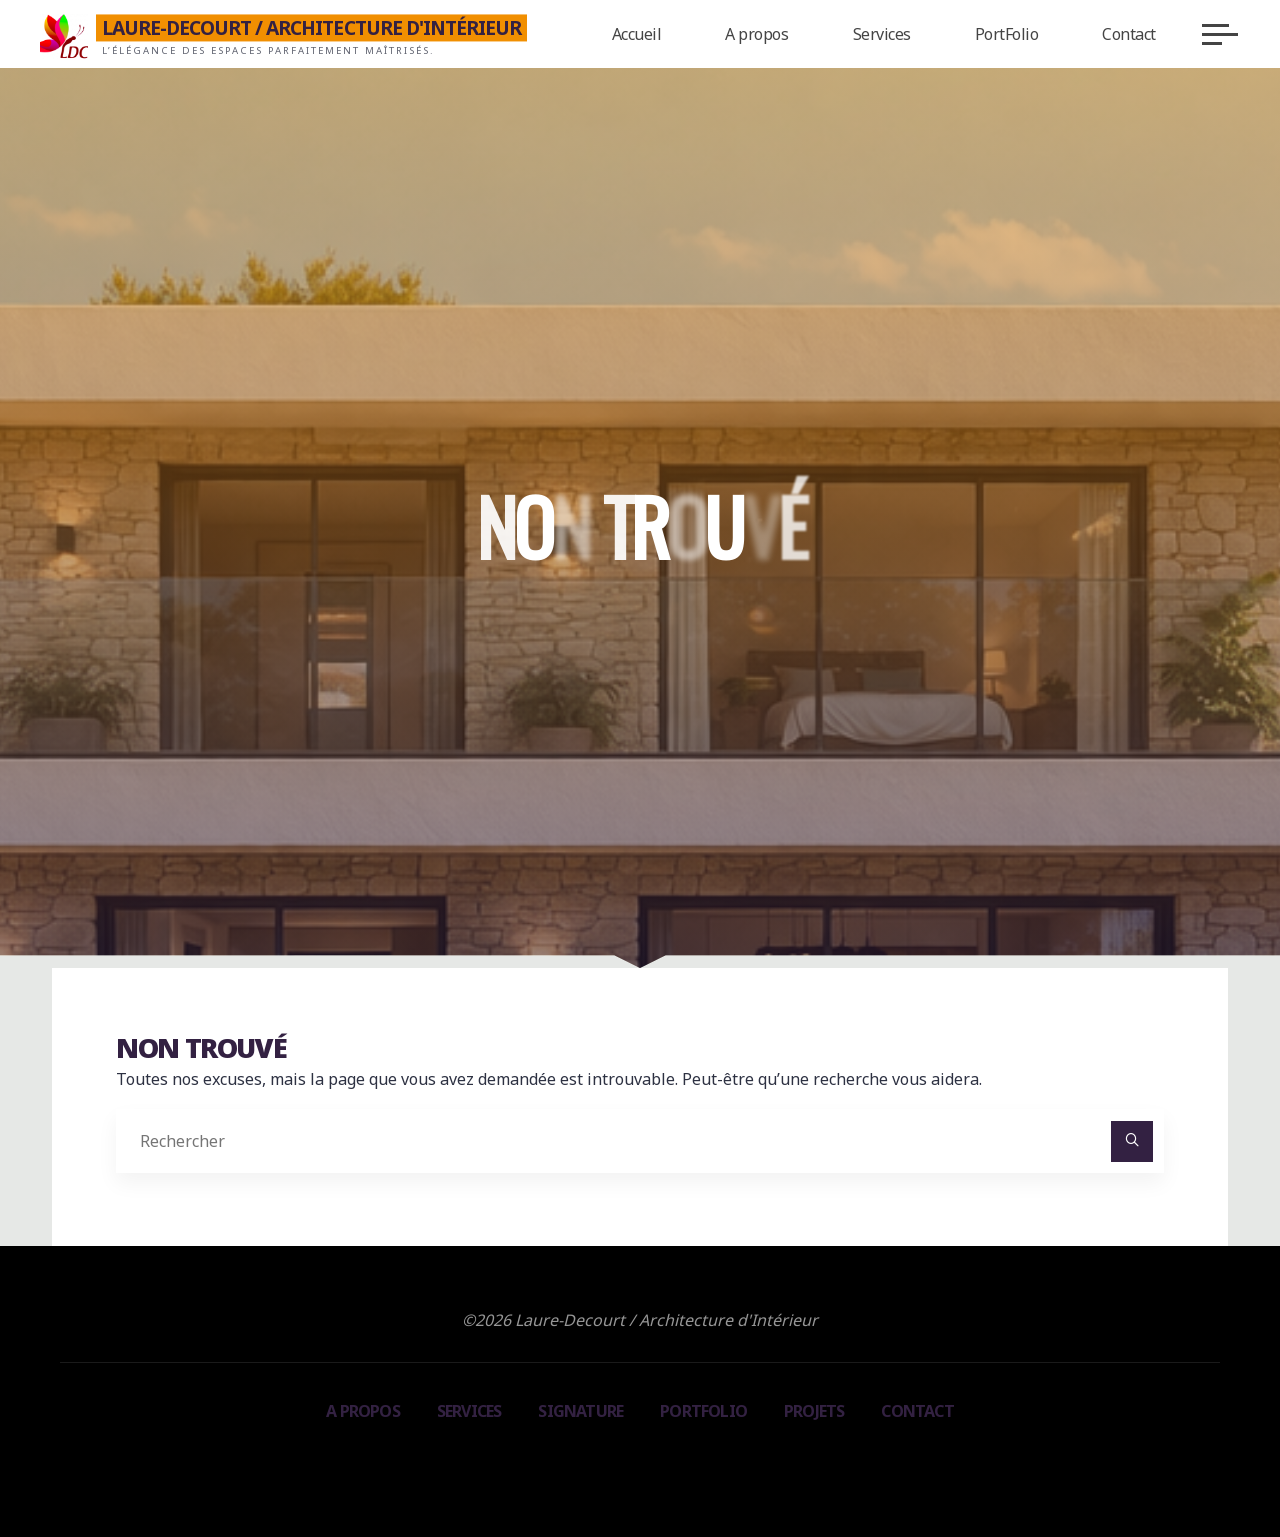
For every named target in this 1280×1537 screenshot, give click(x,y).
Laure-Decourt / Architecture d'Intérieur (312, 27)
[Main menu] (1220, 34)
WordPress (730, 1463)
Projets (814, 1411)
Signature (580, 1411)
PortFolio (703, 1411)
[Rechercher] (1132, 1142)
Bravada (637, 1463)
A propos (363, 1411)
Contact (917, 1411)
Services (469, 1411)
